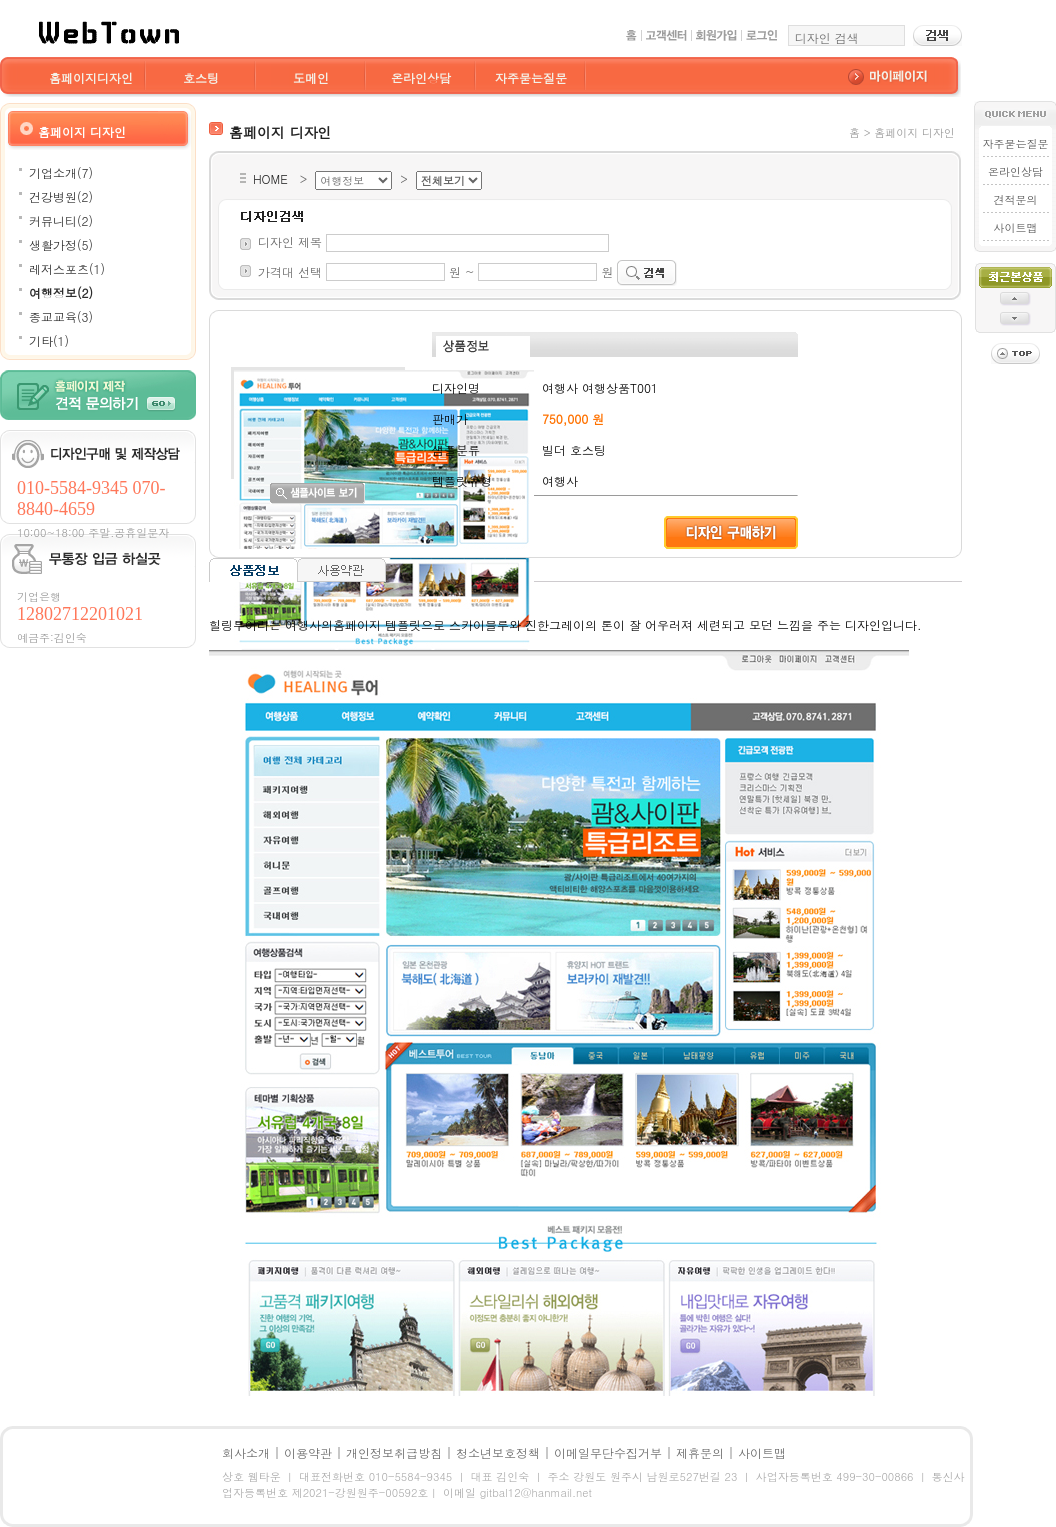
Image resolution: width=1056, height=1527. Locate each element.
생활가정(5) (61, 244)
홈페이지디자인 (91, 77)
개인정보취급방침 (394, 1452)
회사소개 (246, 1452)
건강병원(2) (61, 196)
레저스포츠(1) (67, 268)
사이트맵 (1015, 227)
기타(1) (49, 340)
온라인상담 (421, 77)
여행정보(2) (61, 292)
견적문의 (1015, 199)
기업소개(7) (61, 172)
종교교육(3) (61, 316)
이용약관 (308, 1452)
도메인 (311, 77)
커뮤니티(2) (61, 220)
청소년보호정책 (498, 1452)
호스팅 (201, 77)
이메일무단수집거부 (608, 1452)
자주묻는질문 (531, 77)
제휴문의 (700, 1452)
